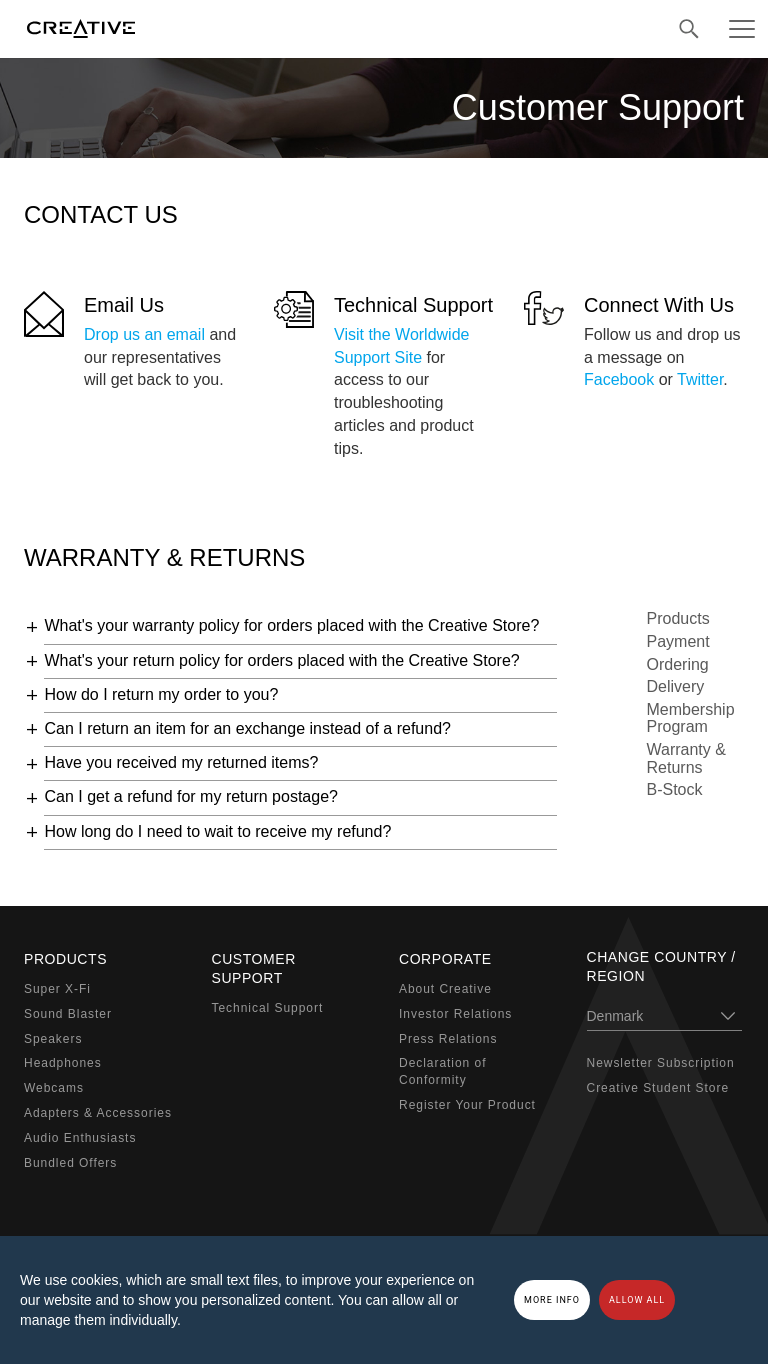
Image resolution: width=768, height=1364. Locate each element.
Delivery (676, 686)
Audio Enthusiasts (80, 1138)
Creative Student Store (658, 1088)
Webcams (54, 1088)
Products (678, 618)
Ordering (678, 664)
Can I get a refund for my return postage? (191, 796)
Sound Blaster (68, 1014)
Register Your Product (467, 1105)
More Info (552, 1300)
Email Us (124, 305)
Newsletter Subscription (661, 1063)
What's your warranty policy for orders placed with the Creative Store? (291, 625)
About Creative (445, 989)
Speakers (53, 1039)
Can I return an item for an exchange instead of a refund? (247, 728)
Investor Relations (455, 1014)
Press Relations (448, 1039)
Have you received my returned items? (181, 762)
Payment (678, 641)
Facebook (619, 379)
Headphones (63, 1063)
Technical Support (413, 305)
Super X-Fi (57, 989)
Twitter (700, 379)
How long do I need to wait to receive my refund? (217, 831)
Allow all (637, 1300)
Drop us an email (144, 334)
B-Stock (675, 789)
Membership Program (691, 718)
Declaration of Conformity (442, 1071)
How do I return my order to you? (161, 694)
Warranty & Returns (686, 758)
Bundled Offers (70, 1163)
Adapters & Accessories (98, 1113)
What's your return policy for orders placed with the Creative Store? (281, 660)
